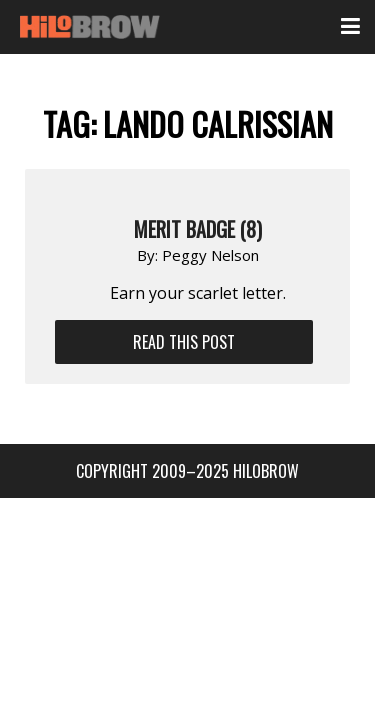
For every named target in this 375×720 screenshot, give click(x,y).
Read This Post (184, 342)
